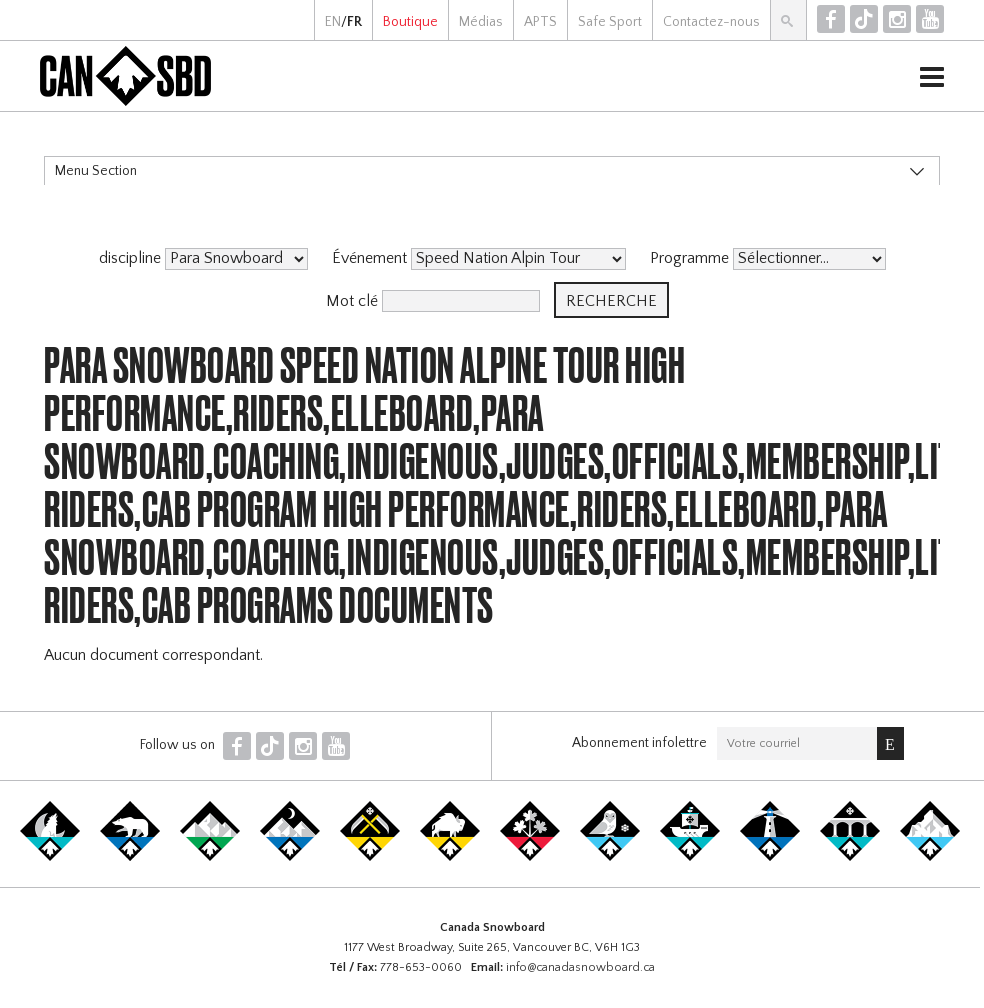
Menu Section (96, 171)
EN (333, 22)
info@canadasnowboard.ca (580, 967)
